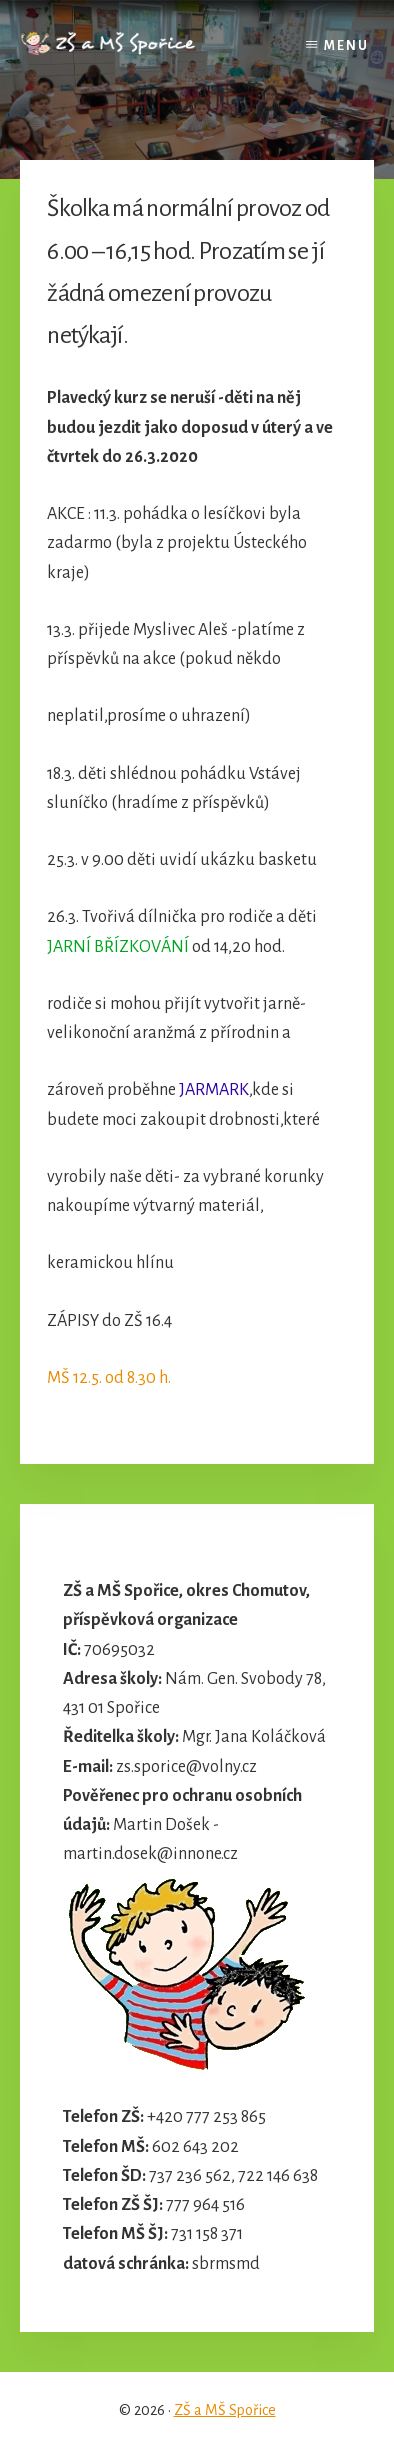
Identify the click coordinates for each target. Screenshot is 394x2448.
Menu (346, 46)
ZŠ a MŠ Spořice (225, 2410)
